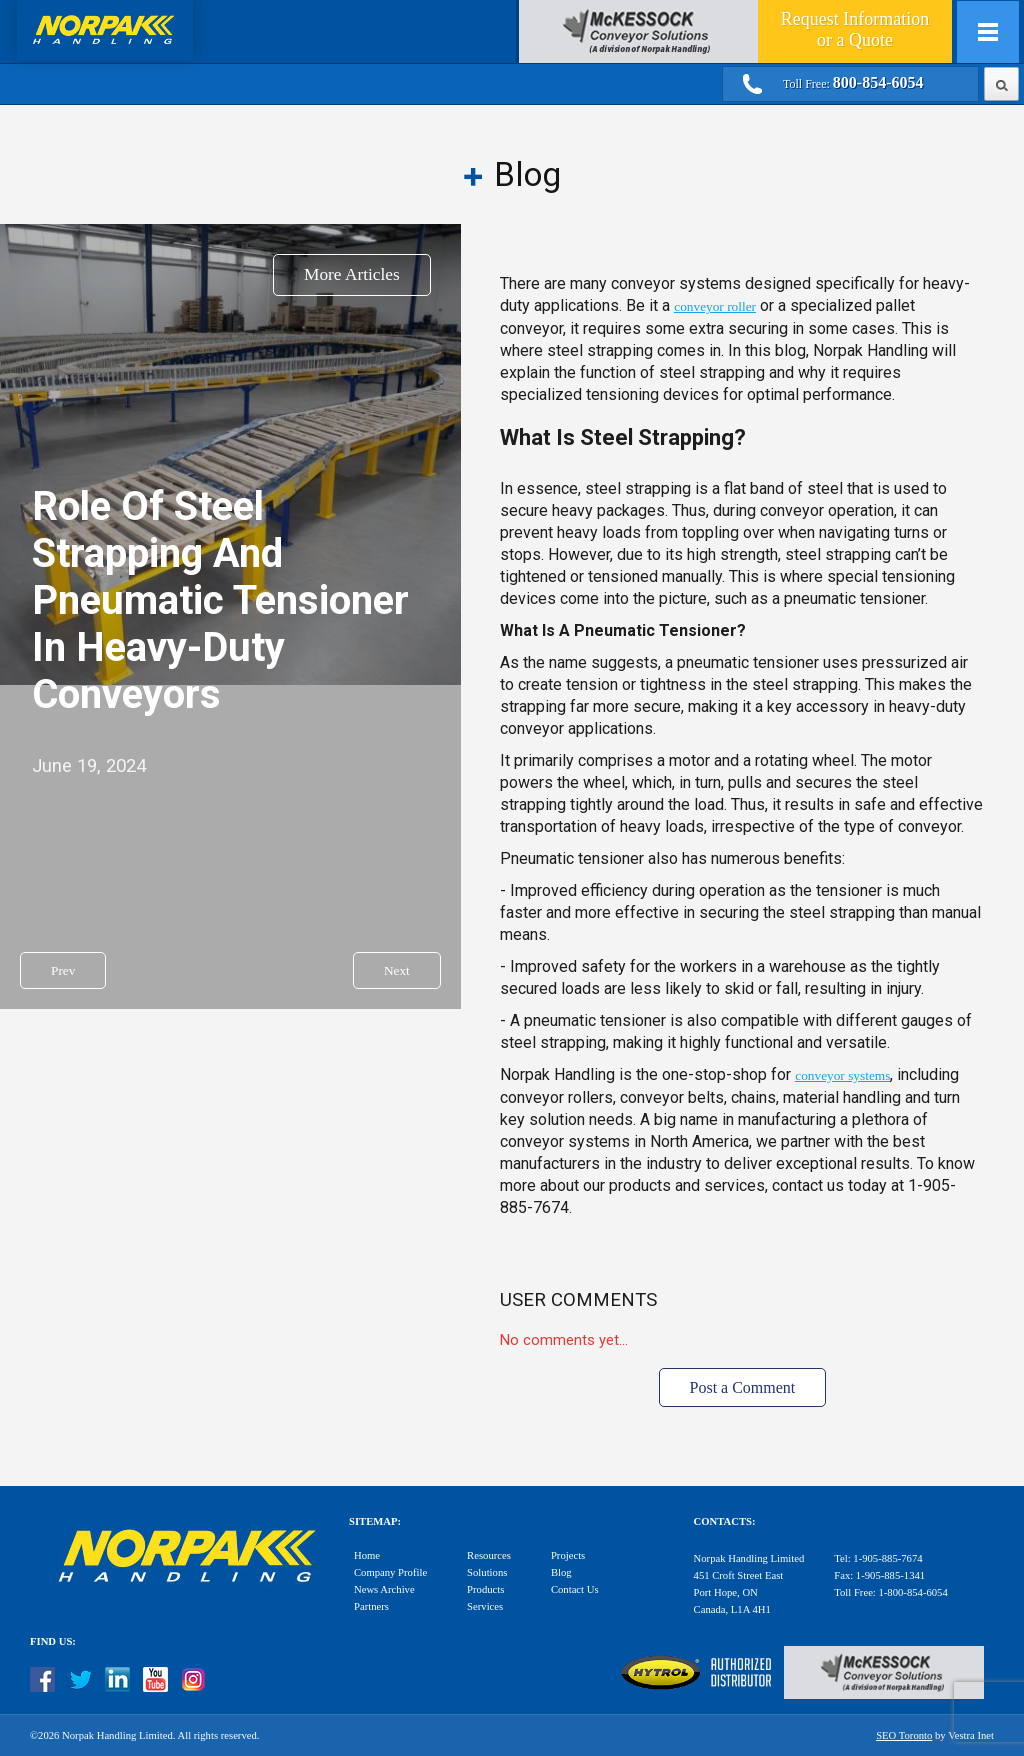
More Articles (352, 274)
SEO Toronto (904, 1735)
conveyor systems (842, 1075)
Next (397, 970)
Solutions (487, 1572)
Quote (855, 29)
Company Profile (390, 1572)
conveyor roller (715, 306)
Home (367, 1555)
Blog (561, 1572)
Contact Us (575, 1589)
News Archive (384, 1589)
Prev (63, 970)
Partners (371, 1606)
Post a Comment (743, 1387)
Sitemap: (375, 1521)
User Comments (578, 1300)
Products (485, 1589)
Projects (568, 1555)
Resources (489, 1555)
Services (485, 1606)
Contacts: (725, 1521)
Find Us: (53, 1641)
